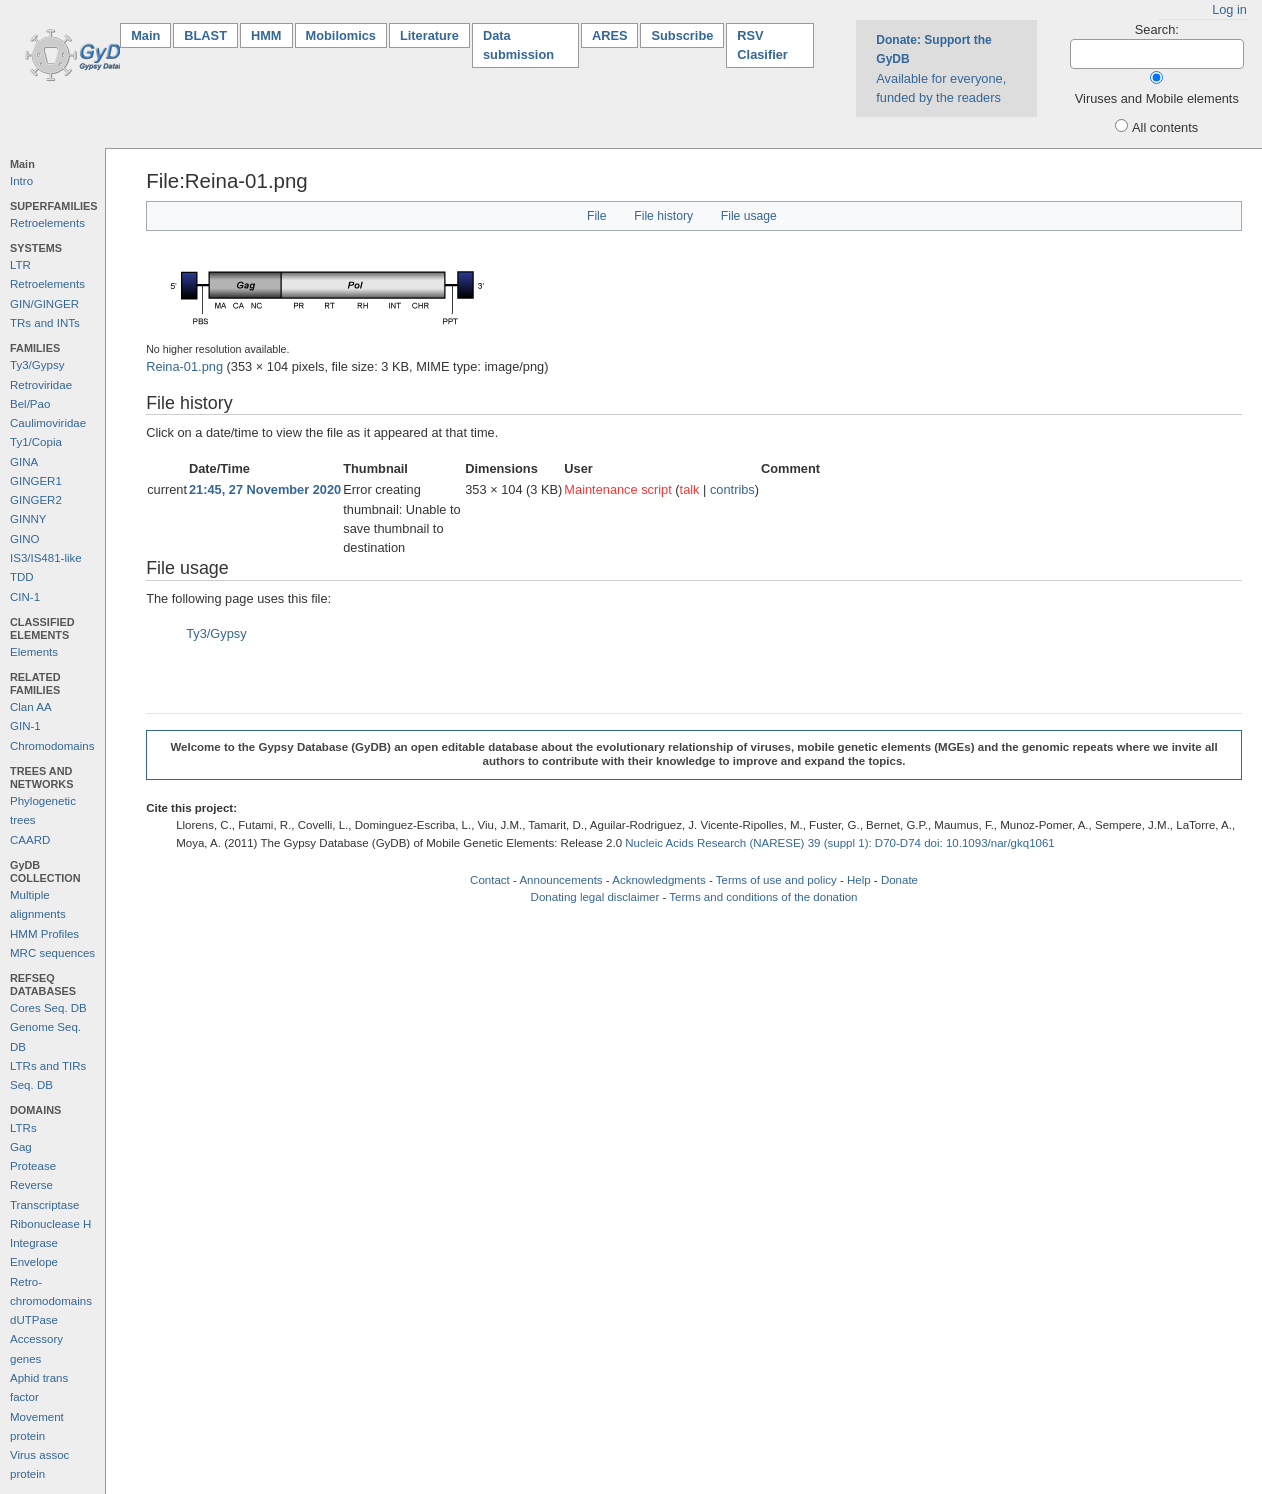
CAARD (30, 840)
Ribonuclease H (50, 1224)
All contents (1165, 127)
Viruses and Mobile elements (1157, 98)
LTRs (23, 1128)
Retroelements (47, 223)
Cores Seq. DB (48, 1008)
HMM (266, 35)
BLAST (205, 35)
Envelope (34, 1262)
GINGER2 (36, 500)
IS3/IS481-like (46, 558)
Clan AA (31, 707)
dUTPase (34, 1320)
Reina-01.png (184, 366)
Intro (21, 181)
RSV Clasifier (762, 45)
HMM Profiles (44, 934)
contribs (732, 489)
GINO (24, 539)
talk (690, 489)
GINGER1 (36, 481)
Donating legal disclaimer (595, 897)
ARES (610, 35)
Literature (429, 35)
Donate (899, 880)
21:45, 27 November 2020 (265, 489)
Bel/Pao (30, 404)
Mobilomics (341, 35)
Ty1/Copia (36, 442)
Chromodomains (52, 746)
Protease (33, 1166)
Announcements (560, 880)
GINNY (28, 519)
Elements (34, 652)
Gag (21, 1147)
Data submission (518, 45)
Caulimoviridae (48, 423)
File (597, 216)
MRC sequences (52, 953)
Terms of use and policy (776, 880)
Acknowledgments (658, 880)
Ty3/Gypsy (37, 365)
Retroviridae (41, 385)
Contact (490, 880)
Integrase (34, 1243)
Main (151, 34)
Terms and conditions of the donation (763, 897)
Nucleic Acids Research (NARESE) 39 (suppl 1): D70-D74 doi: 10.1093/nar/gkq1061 (840, 843)
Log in (1229, 9)
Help (859, 880)
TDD (22, 577)
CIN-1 (25, 597)
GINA (24, 462)
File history (663, 216)
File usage (749, 216)
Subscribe (682, 35)
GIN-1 (25, 726)
